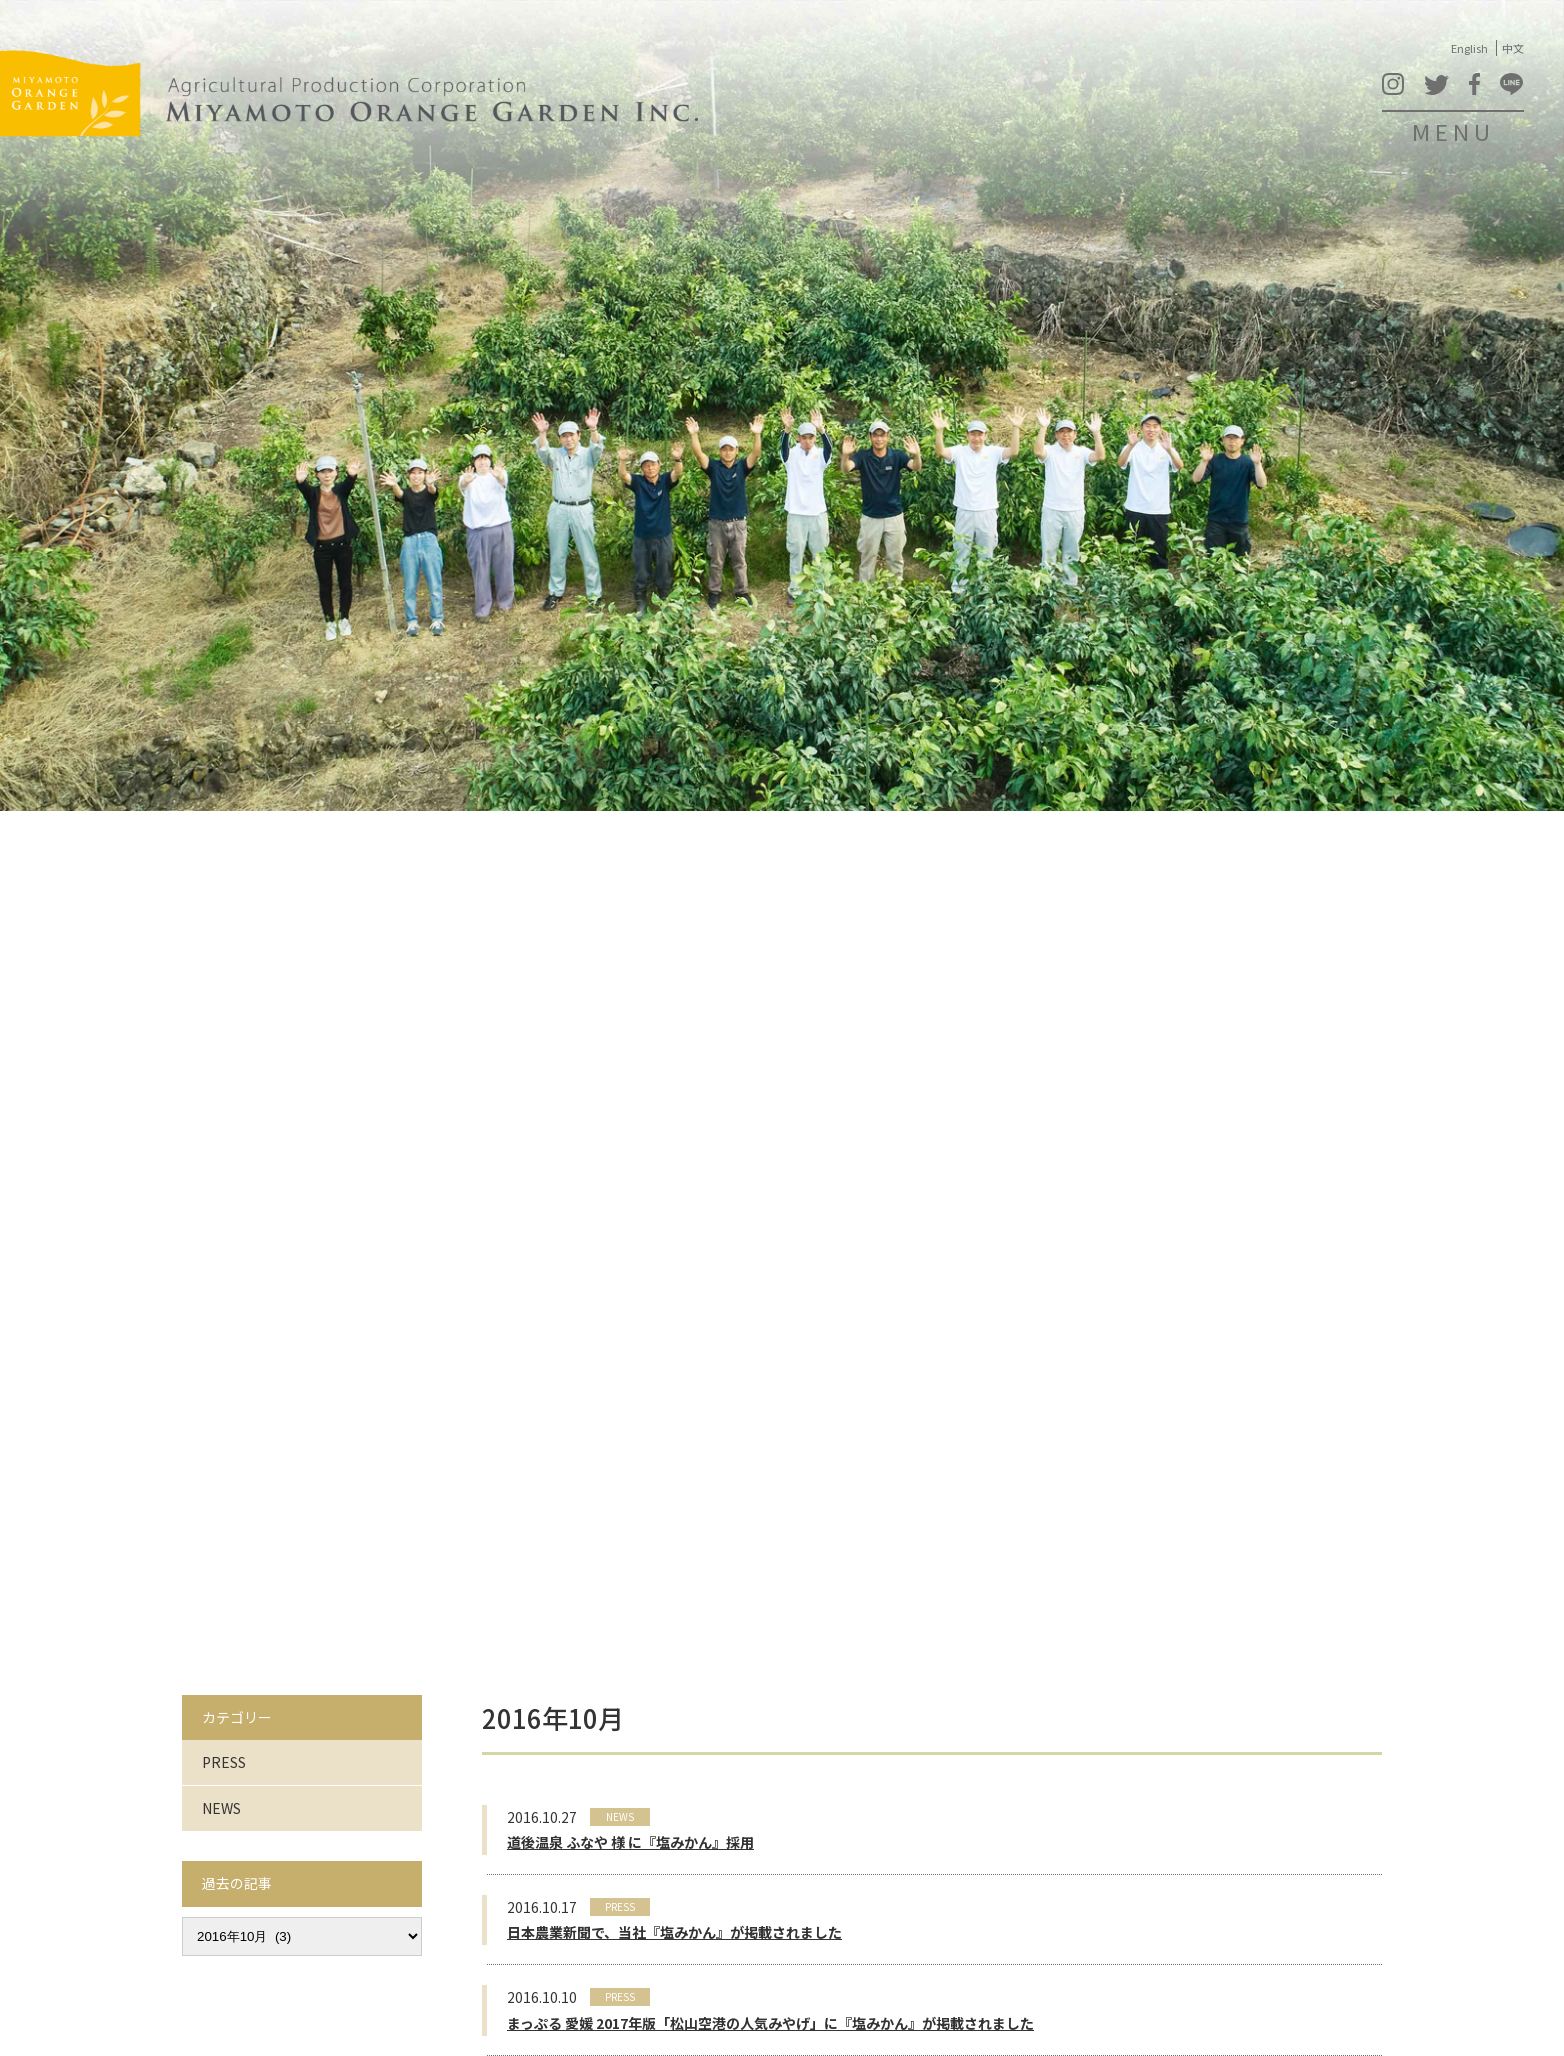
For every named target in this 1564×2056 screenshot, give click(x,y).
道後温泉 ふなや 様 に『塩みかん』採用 (630, 1842)
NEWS (221, 1808)
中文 (1513, 48)
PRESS (224, 1762)
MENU (1453, 131)
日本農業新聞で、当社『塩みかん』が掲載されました (674, 1932)
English (1469, 48)
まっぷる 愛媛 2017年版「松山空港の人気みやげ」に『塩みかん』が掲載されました (770, 2023)
